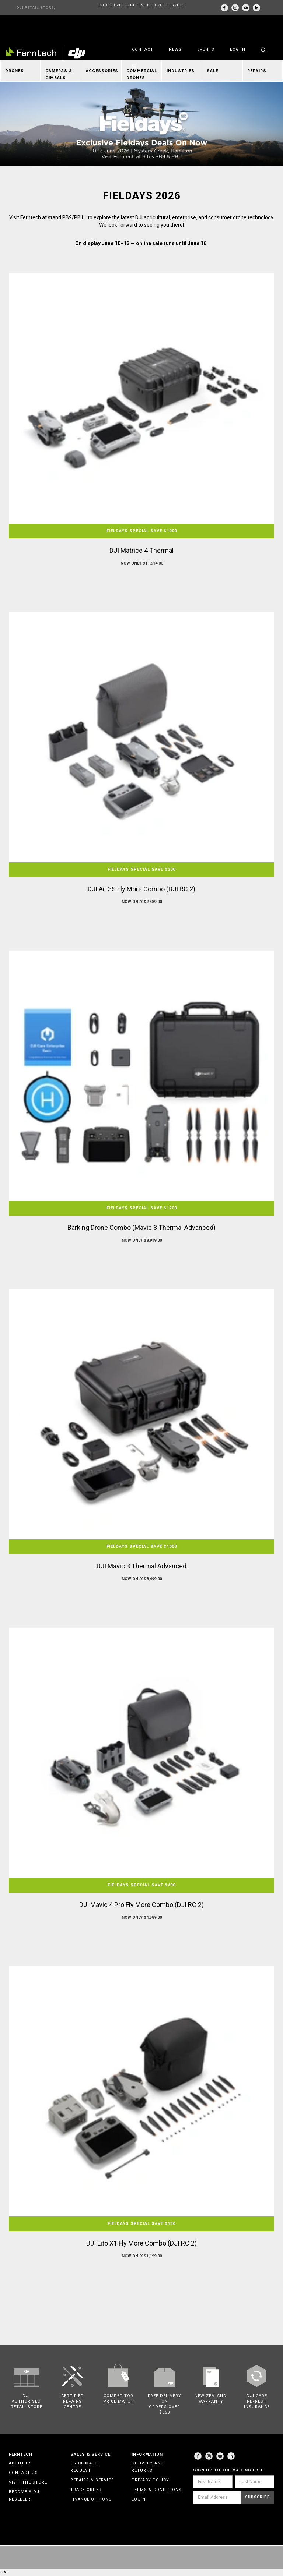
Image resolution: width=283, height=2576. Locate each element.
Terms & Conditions (157, 2489)
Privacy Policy (150, 2480)
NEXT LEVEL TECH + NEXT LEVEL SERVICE (141, 5)
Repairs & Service (92, 2480)
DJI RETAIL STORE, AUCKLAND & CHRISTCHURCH (36, 10)
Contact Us (23, 2472)
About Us (20, 2463)
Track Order (86, 2489)
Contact (142, 49)
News (175, 49)
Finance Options (91, 2499)
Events (205, 49)
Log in (237, 49)
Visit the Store (28, 2482)
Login (139, 2499)
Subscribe (257, 2497)
